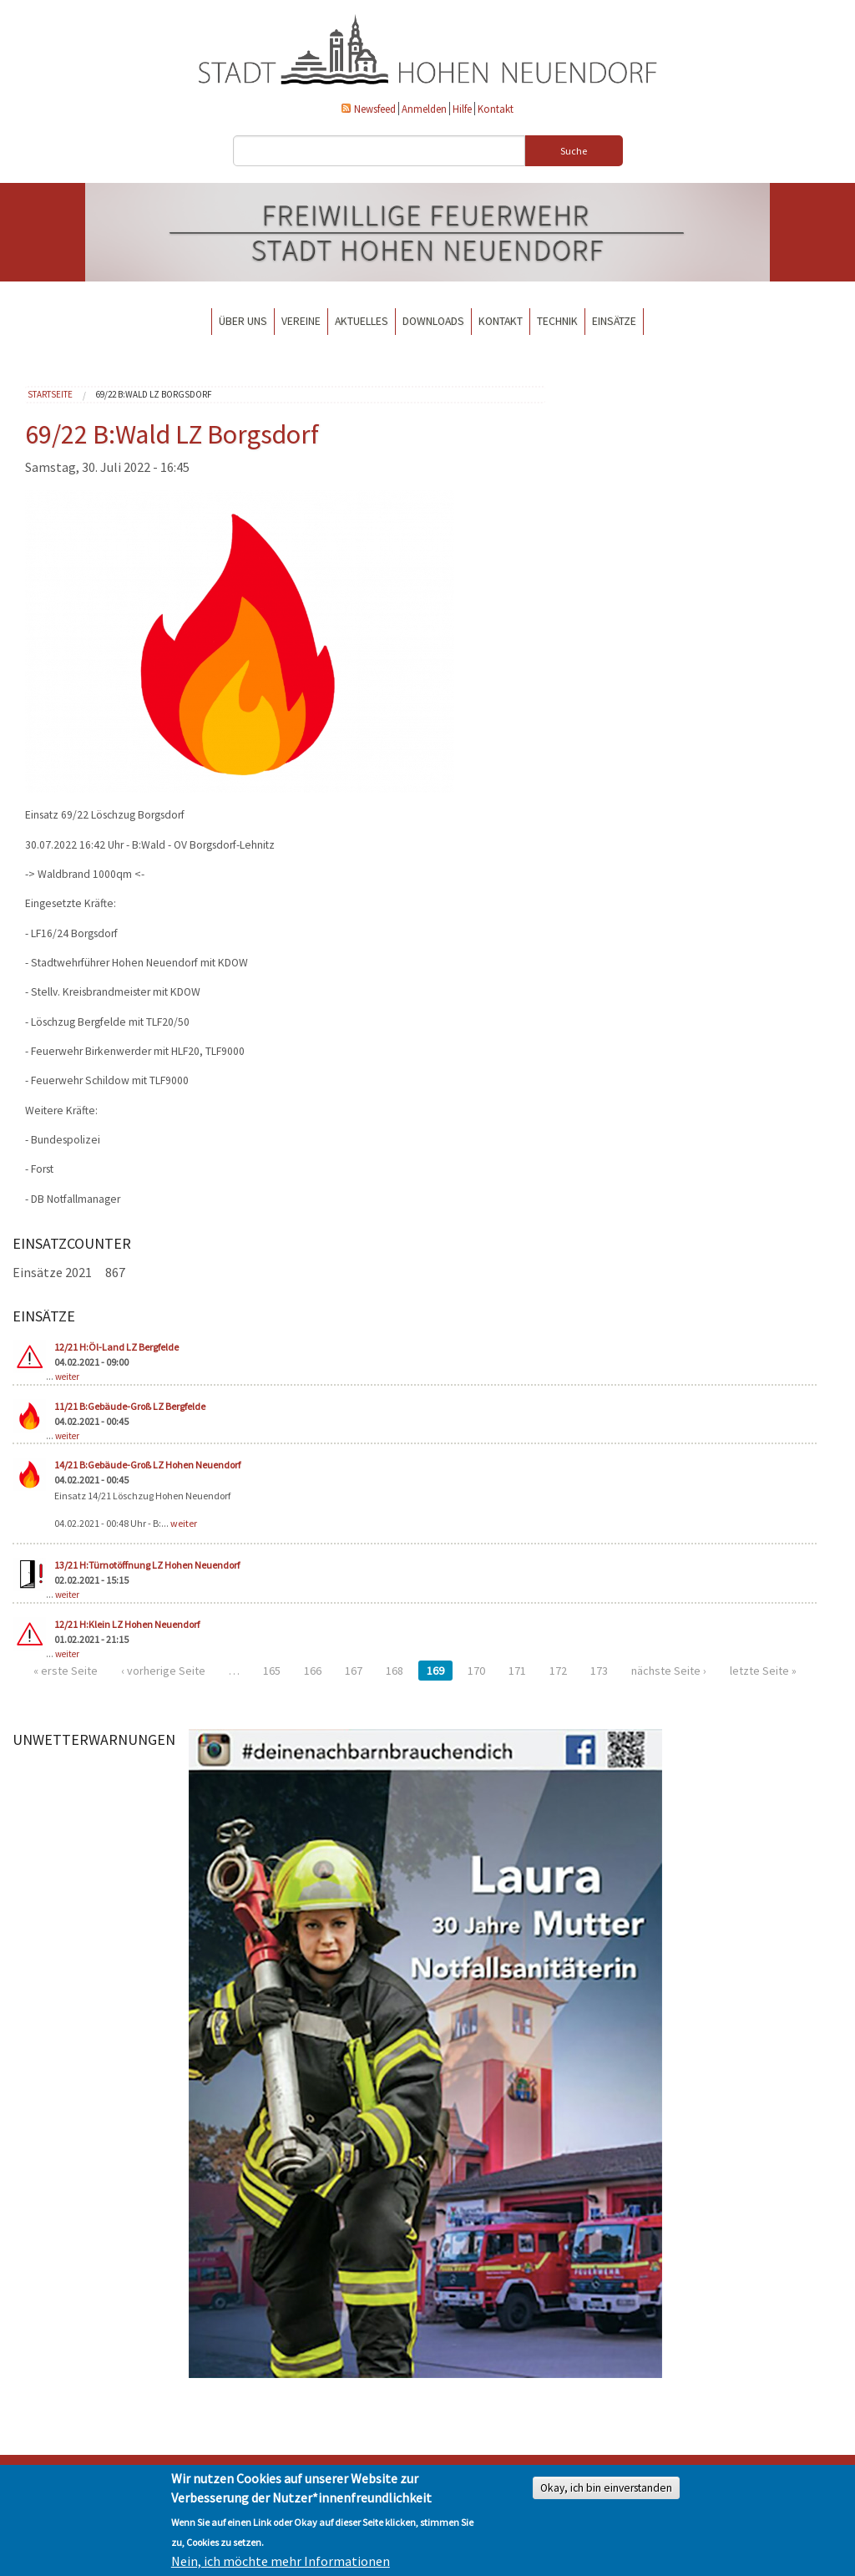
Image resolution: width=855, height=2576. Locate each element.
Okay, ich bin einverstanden (606, 2488)
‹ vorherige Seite (163, 1670)
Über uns (243, 321)
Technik (557, 321)
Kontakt (496, 108)
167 (353, 1670)
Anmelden (424, 108)
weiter (67, 1376)
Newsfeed (375, 108)
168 (394, 1670)
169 (435, 1670)
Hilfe (462, 108)
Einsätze (614, 321)
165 (272, 1670)
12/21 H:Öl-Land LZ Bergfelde (116, 1347)
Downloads (433, 321)
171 (517, 1670)
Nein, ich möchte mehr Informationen (280, 2561)
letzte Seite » (763, 1670)
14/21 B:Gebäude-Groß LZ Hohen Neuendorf (147, 1464)
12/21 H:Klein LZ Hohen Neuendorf (127, 1624)
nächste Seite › (668, 1670)
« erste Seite (65, 1670)
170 (476, 1670)
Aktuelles (361, 321)
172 (558, 1670)
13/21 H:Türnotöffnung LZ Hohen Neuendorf (147, 1565)
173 (599, 1670)
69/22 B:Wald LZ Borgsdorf (154, 394)
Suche (573, 151)
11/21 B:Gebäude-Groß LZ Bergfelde (129, 1406)
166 (312, 1670)
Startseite (50, 394)
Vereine (301, 321)
